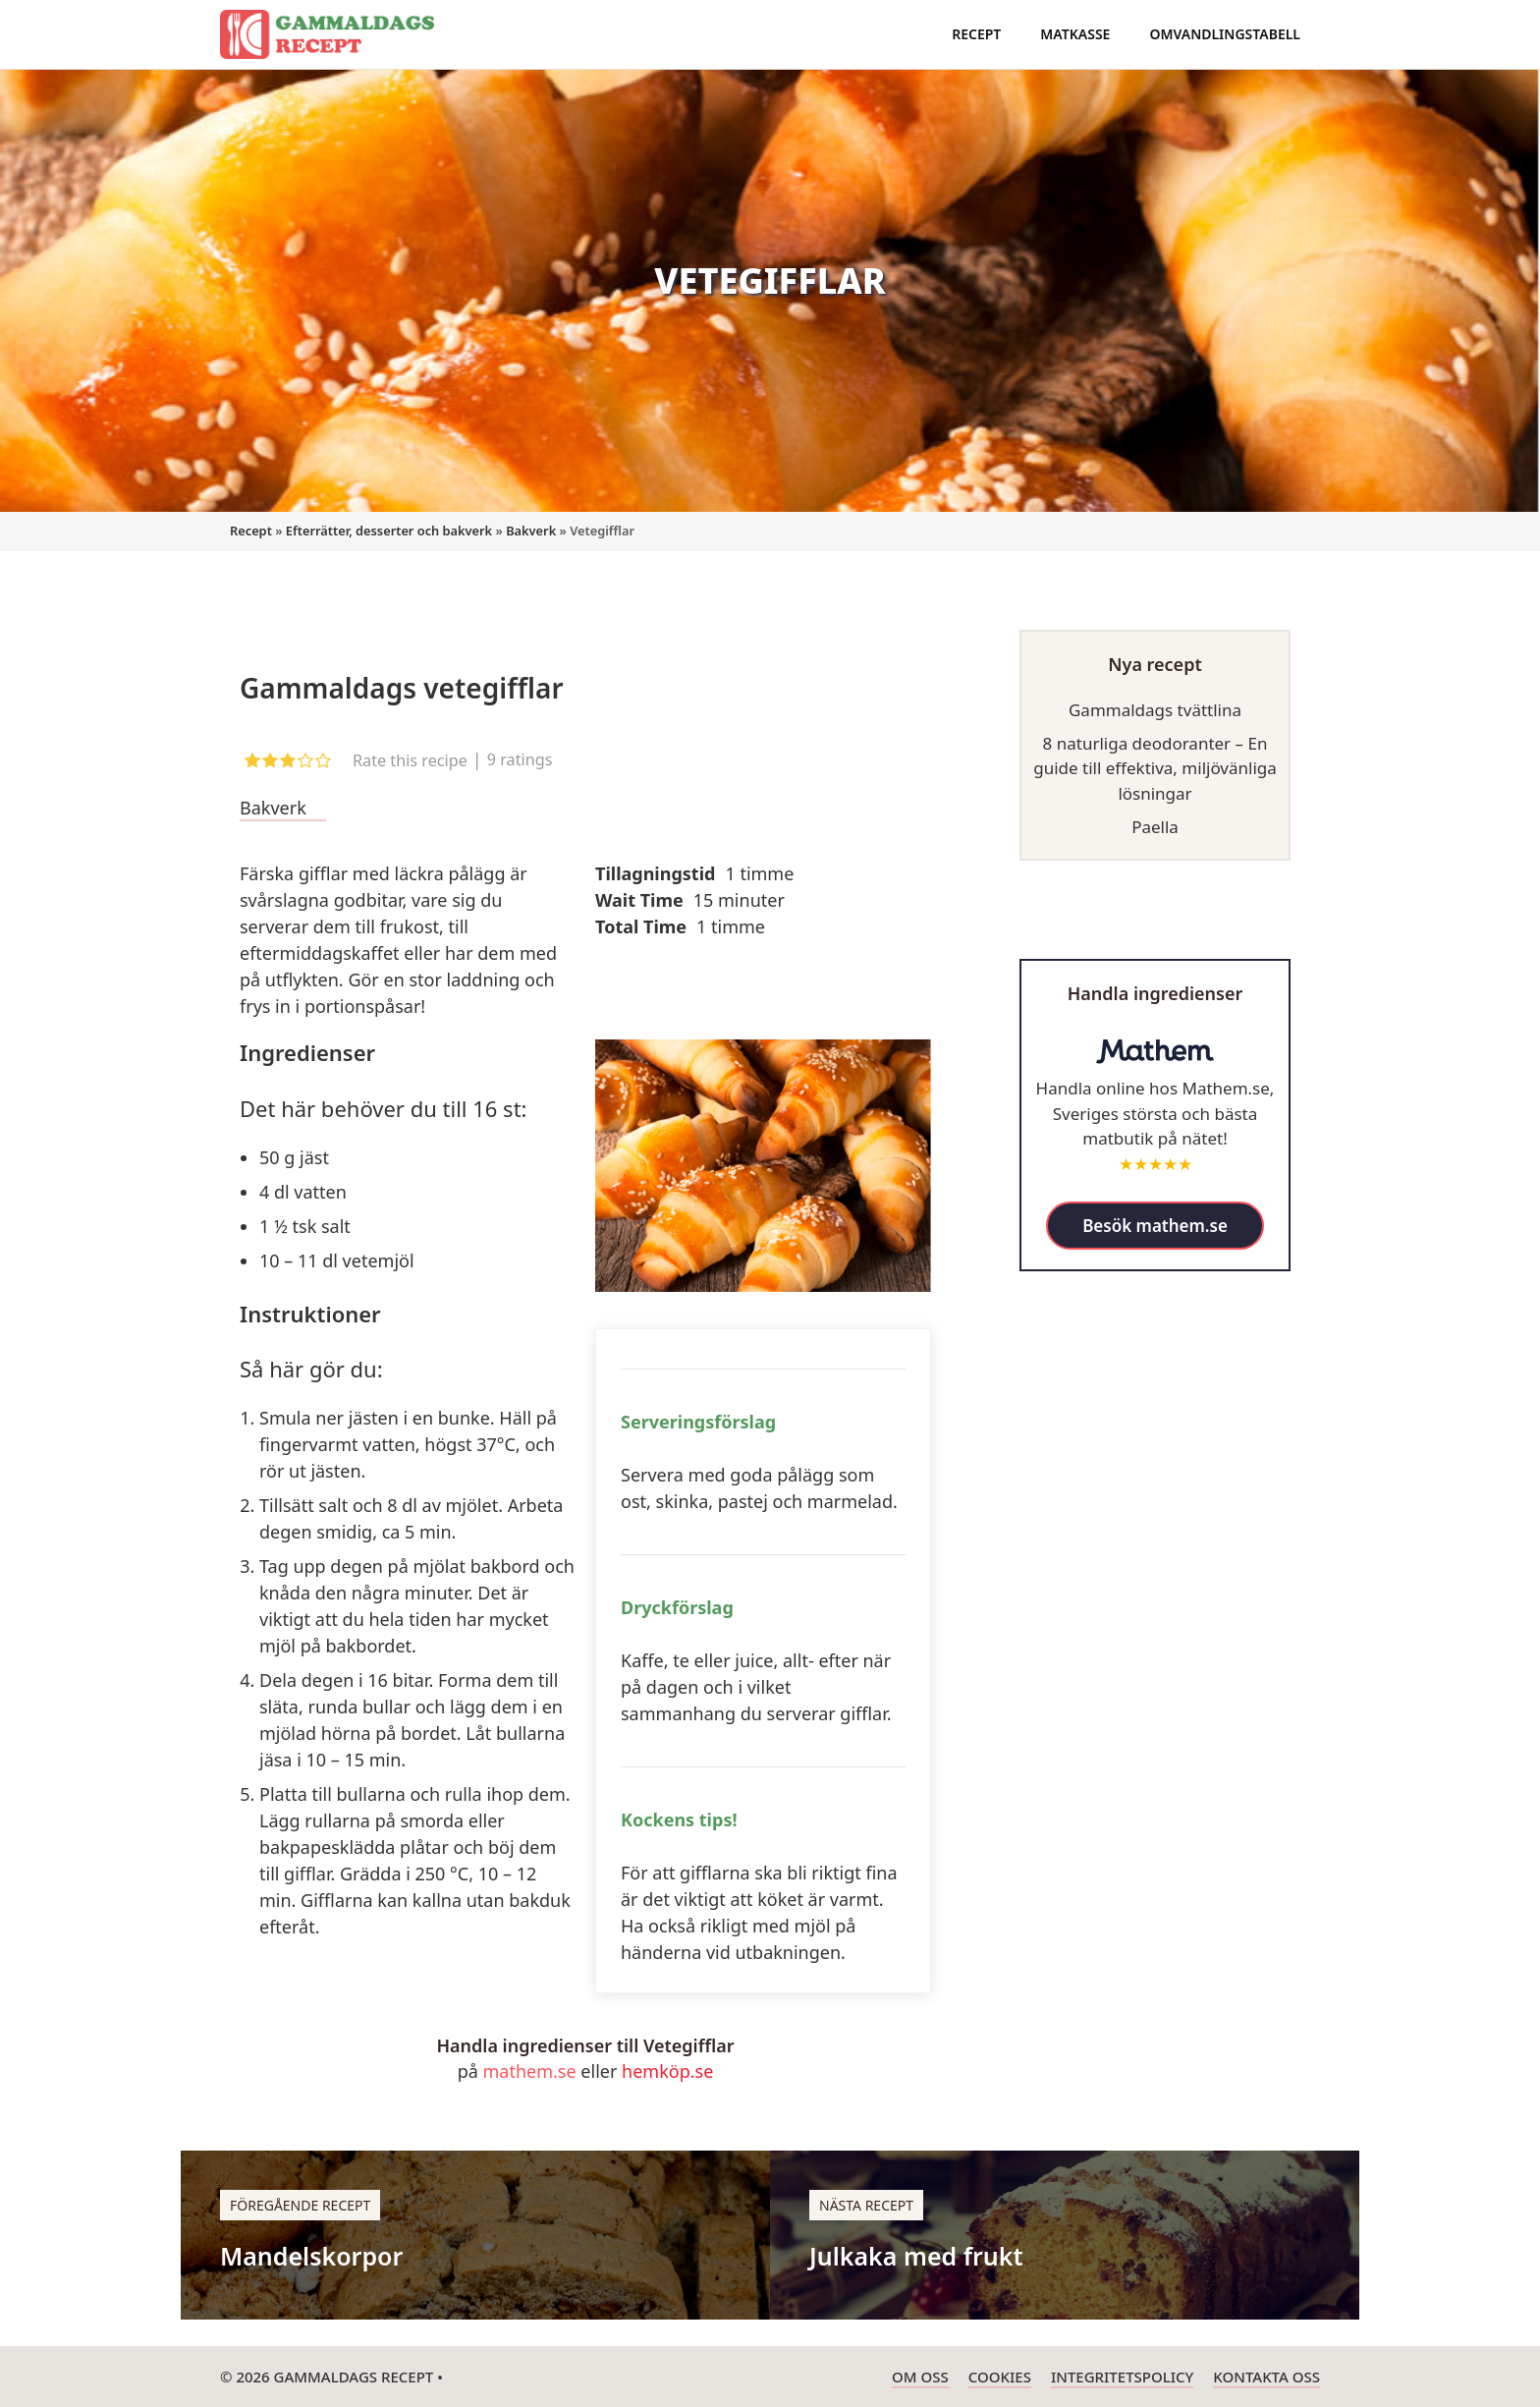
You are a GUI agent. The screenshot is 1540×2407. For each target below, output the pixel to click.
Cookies (999, 2376)
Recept (976, 34)
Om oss (920, 2376)
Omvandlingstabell (1224, 34)
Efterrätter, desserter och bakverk (389, 530)
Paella (1155, 826)
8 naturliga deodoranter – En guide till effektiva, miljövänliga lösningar (1155, 768)
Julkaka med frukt (916, 2255)
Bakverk (531, 530)
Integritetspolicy (1122, 2376)
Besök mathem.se (1155, 1225)
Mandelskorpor (311, 2255)
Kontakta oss (1266, 2376)
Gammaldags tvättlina (1155, 710)
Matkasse (1075, 34)
